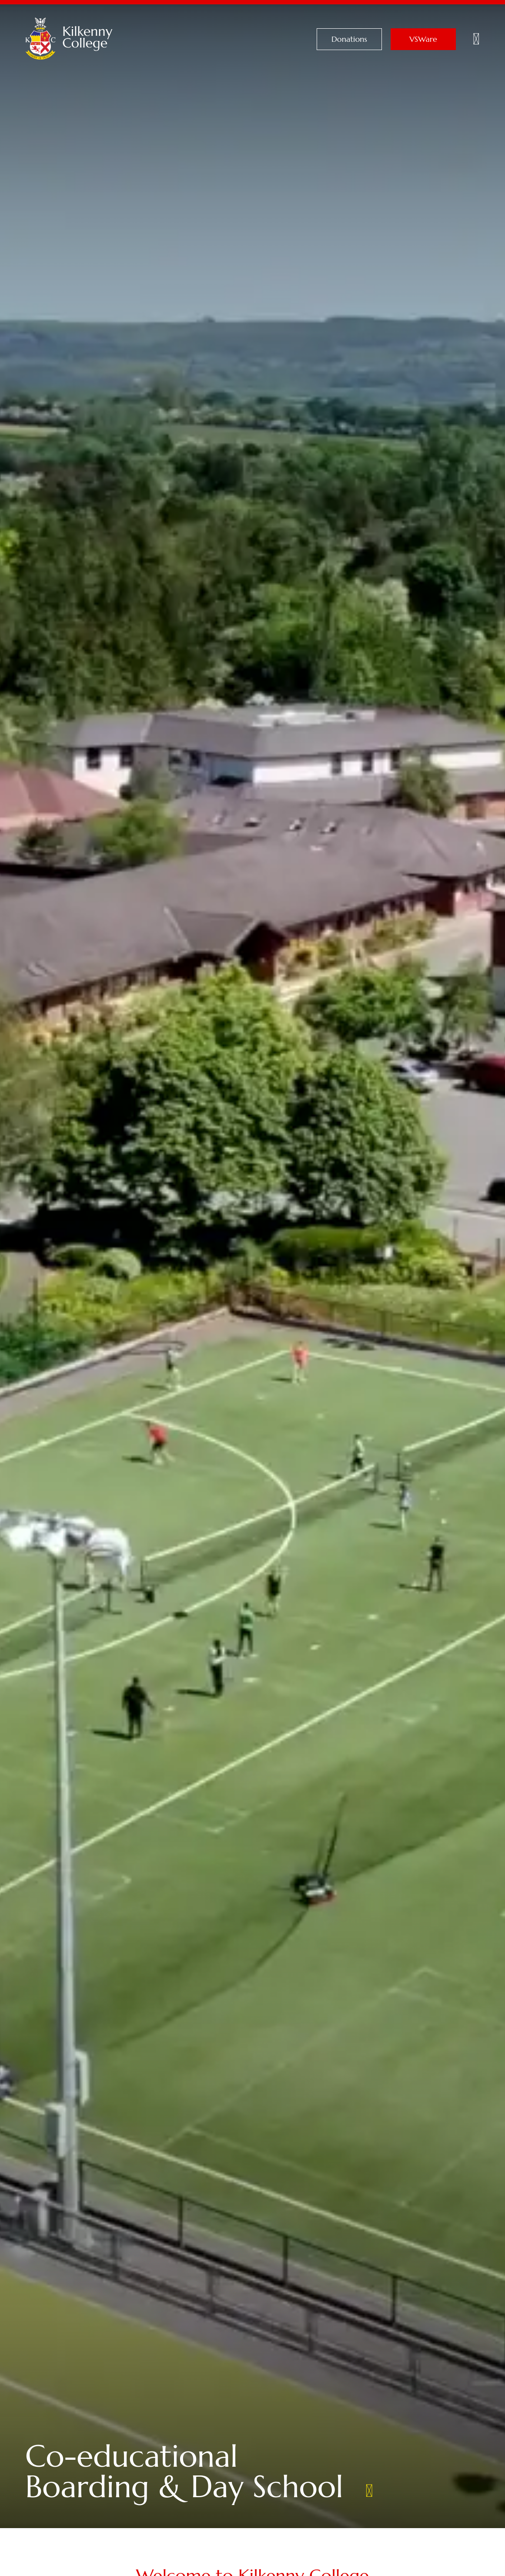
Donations (349, 39)
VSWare (423, 39)
